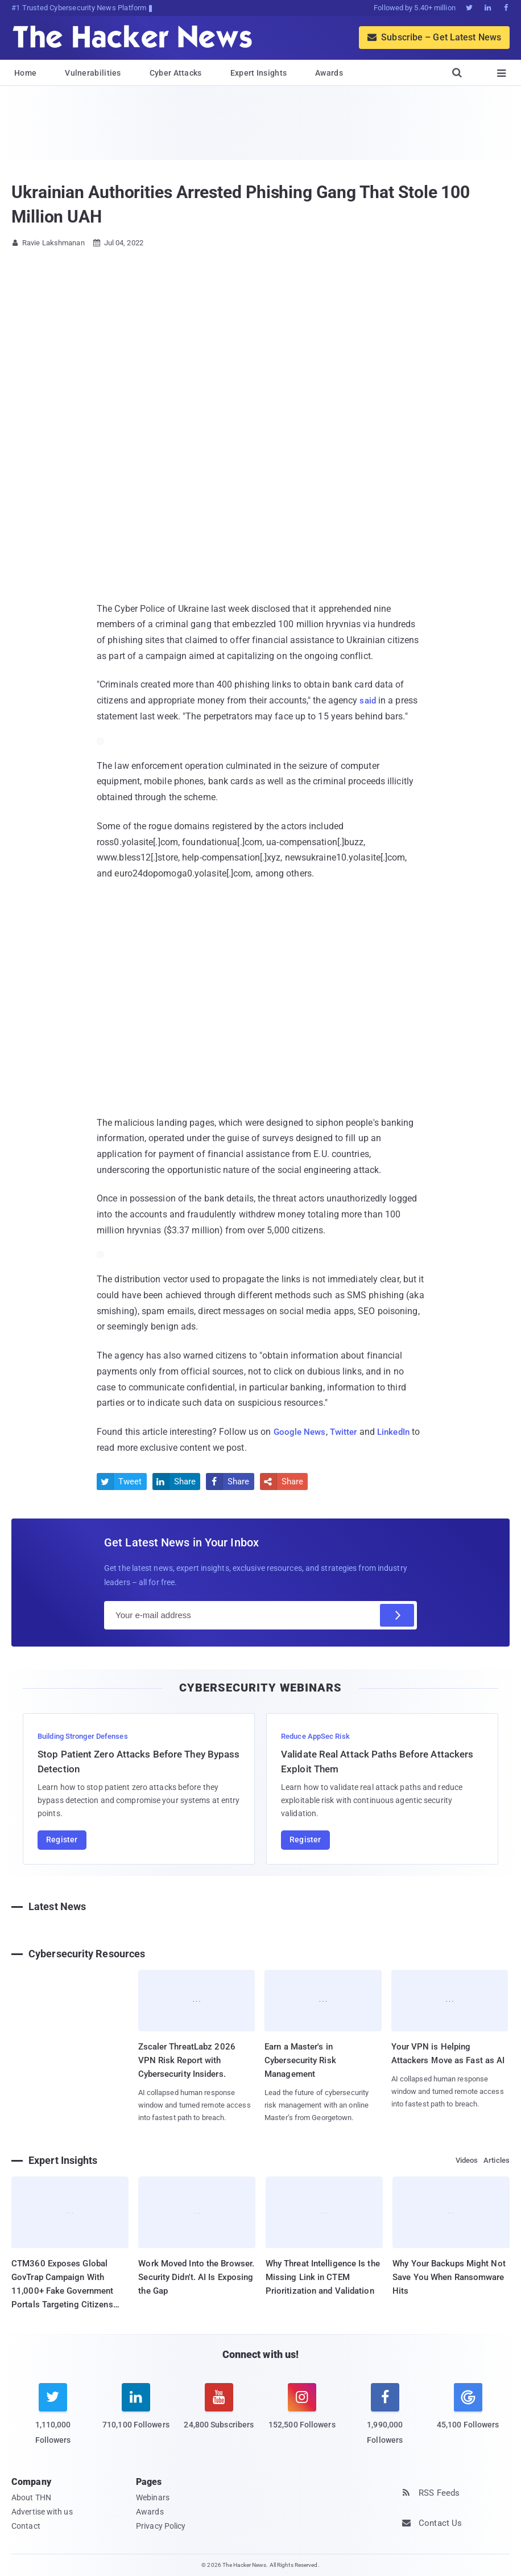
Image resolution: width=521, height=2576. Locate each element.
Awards (329, 72)
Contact (25, 2525)
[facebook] (385, 2420)
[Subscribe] (397, 1614)
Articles (496, 2159)
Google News (301, 1431)
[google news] (468, 2407)
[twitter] (53, 2420)
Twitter (347, 1431)
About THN (31, 2496)
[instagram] (302, 2413)
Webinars (152, 2496)
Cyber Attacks (176, 72)
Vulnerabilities (93, 72)
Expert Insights (258, 72)
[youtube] (219, 2413)
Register (62, 1839)
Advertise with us (42, 2511)
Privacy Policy (160, 2525)
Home (25, 72)
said (368, 700)
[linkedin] (136, 2413)
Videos (467, 2159)
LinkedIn (399, 1431)
